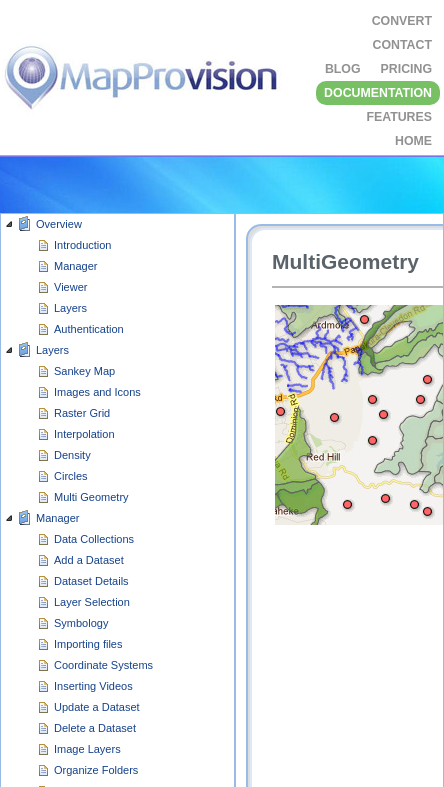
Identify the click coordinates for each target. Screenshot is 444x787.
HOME (413, 141)
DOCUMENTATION (378, 93)
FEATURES (399, 117)
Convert (402, 21)
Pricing (406, 69)
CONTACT (402, 45)
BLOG (343, 69)
